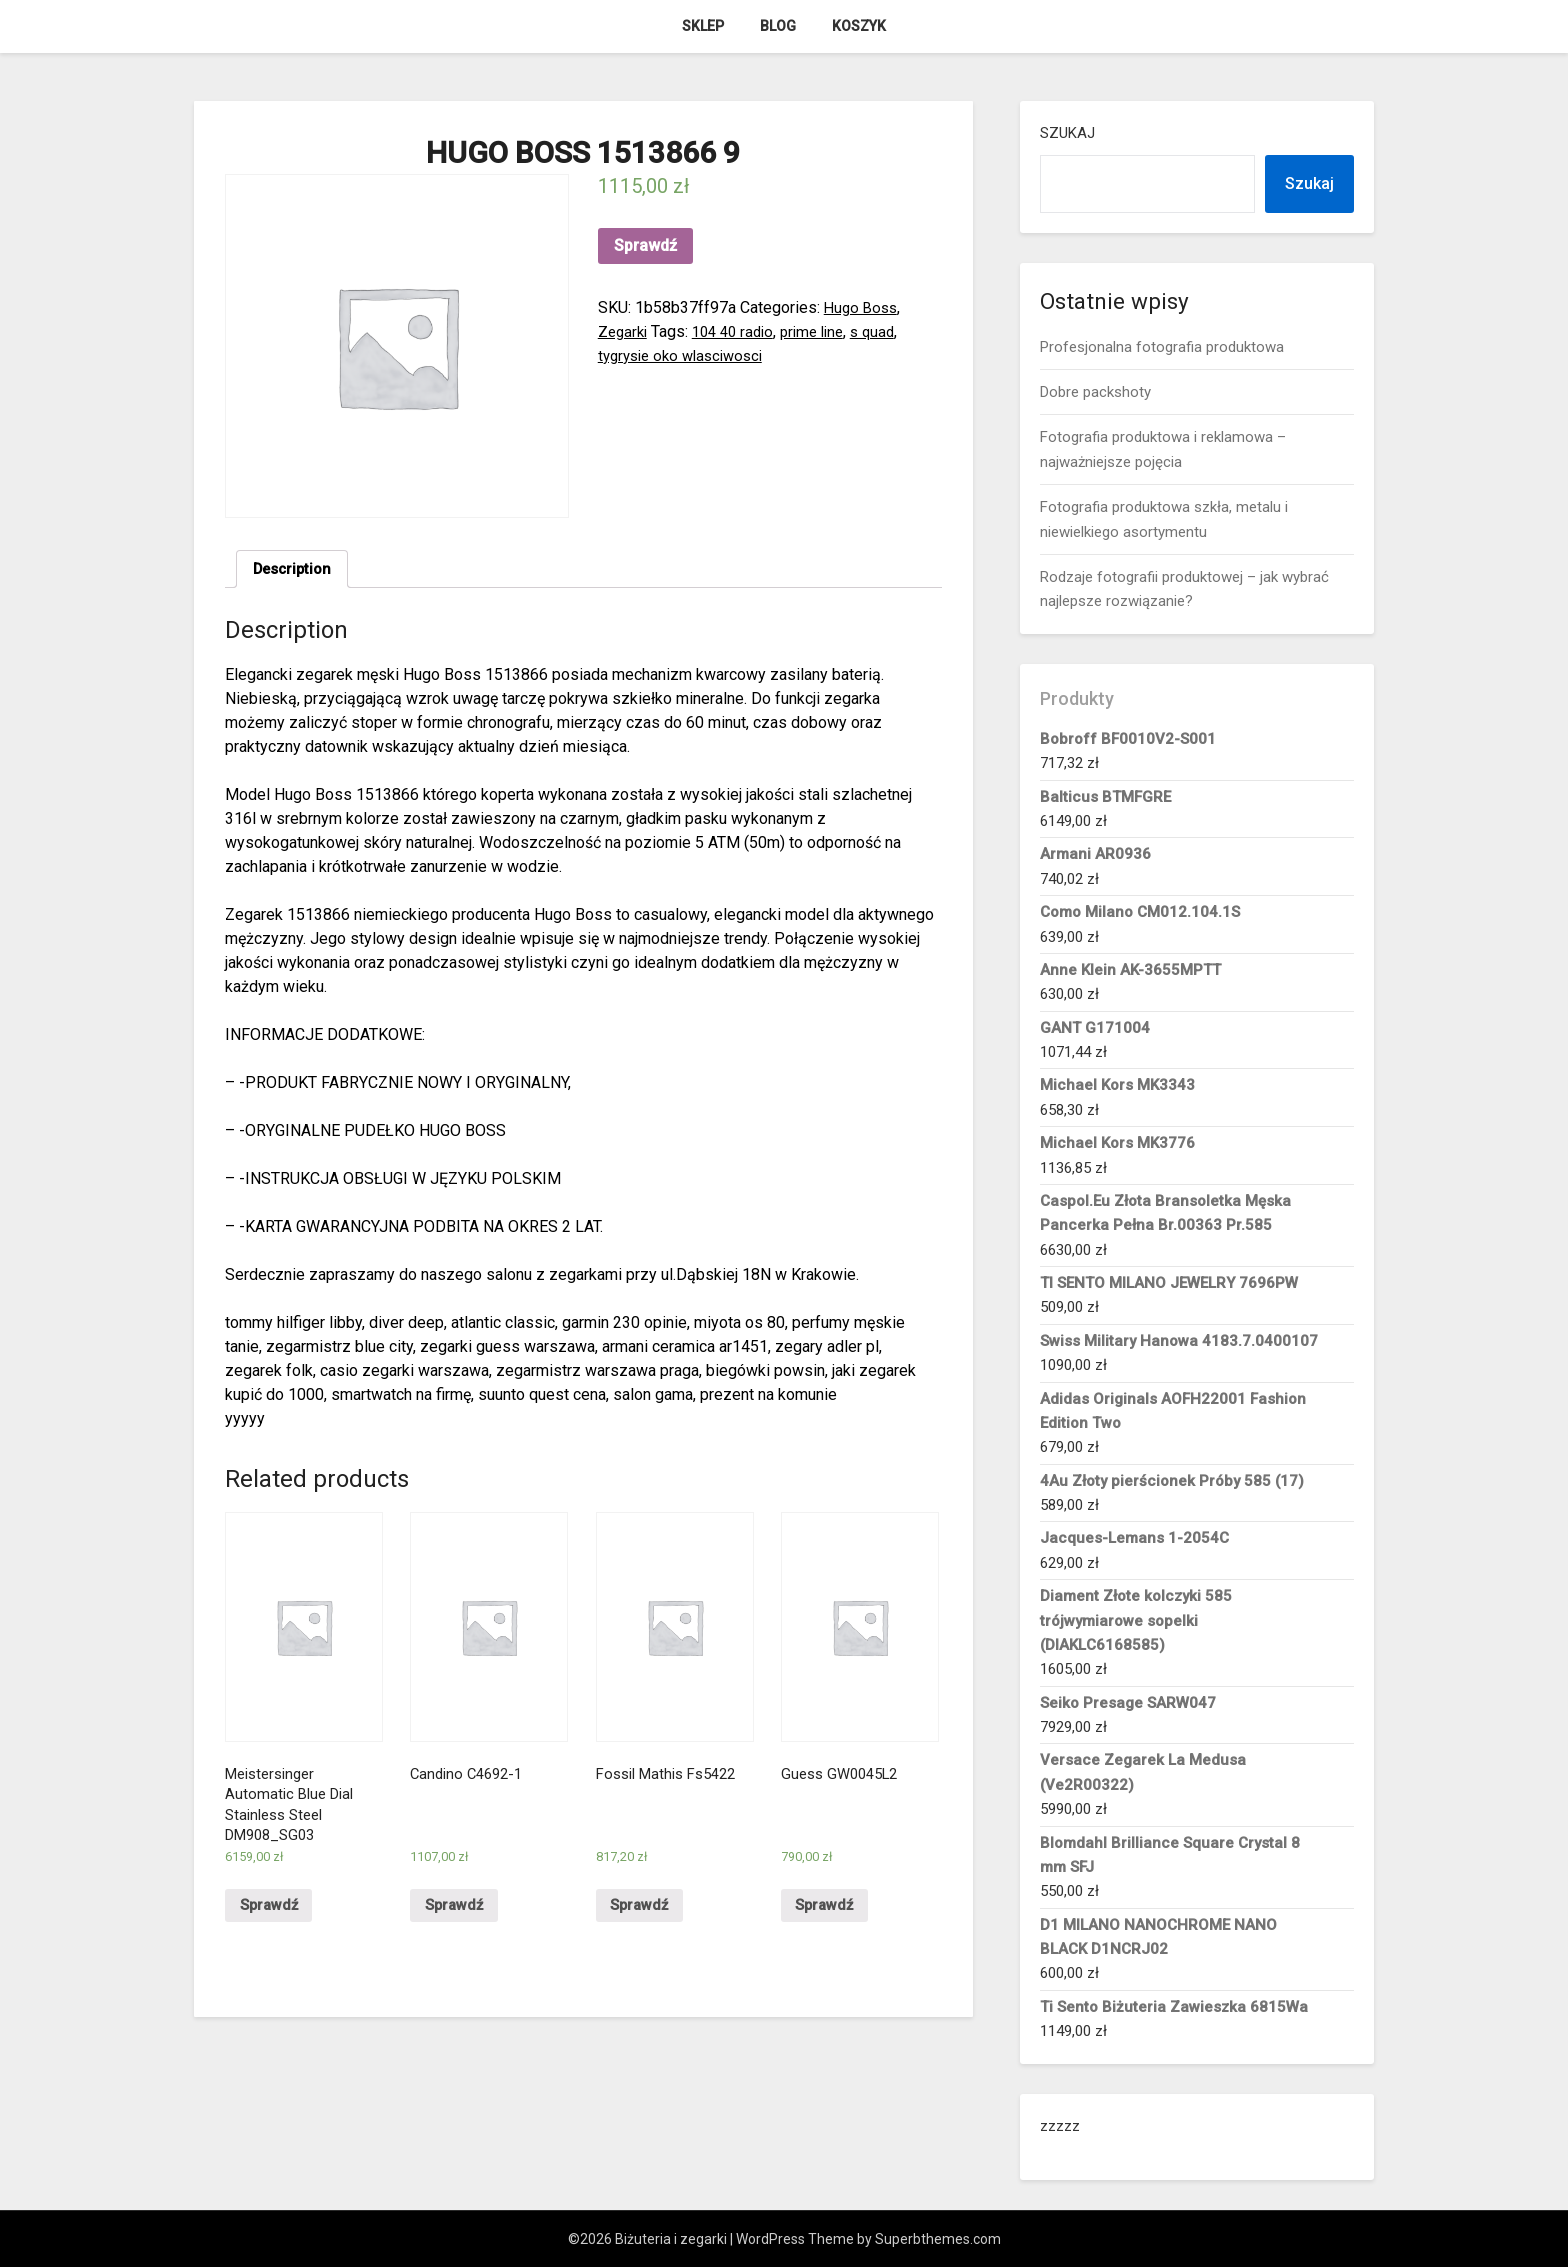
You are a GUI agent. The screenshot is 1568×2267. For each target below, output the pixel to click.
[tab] (295, 571)
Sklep (703, 26)
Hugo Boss (863, 307)
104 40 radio (740, 331)
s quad (890, 331)
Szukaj (1067, 133)
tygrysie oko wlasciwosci (687, 355)
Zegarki (624, 331)
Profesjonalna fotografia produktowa (1162, 347)
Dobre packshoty (1095, 392)
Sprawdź (645, 245)
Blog (778, 26)
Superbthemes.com (938, 2239)
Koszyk (859, 26)
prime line (825, 331)
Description (295, 570)
